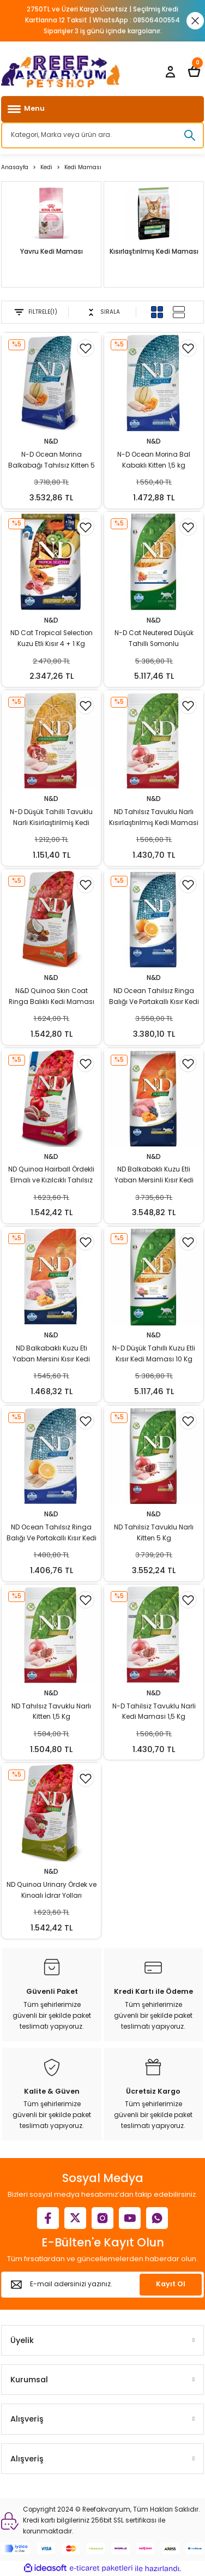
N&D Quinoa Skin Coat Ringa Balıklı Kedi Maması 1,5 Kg (51, 997)
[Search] (102, 135)
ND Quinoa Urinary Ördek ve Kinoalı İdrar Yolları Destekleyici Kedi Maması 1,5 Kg (52, 1891)
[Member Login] (170, 71)
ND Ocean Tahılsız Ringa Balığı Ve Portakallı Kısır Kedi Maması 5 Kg (154, 997)
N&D (51, 441)
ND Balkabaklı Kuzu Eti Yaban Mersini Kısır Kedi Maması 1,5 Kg (51, 1354)
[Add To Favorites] (85, 348)
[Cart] (194, 71)
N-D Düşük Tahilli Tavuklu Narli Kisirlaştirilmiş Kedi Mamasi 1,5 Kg (51, 818)
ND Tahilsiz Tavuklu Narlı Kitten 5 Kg (154, 1533)
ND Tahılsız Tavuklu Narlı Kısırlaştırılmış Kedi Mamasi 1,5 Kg (153, 818)
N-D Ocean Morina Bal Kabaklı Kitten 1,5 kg (153, 460)
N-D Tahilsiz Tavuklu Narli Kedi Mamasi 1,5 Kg (154, 1712)
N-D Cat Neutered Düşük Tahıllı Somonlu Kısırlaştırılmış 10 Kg (154, 639)
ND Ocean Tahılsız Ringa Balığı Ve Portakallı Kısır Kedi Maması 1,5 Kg (52, 1533)
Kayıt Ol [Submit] (170, 2283)
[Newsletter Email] (102, 2285)
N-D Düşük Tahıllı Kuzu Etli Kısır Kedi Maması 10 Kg (153, 1354)
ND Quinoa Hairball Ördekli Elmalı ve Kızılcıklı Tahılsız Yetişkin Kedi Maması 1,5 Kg (51, 1175)
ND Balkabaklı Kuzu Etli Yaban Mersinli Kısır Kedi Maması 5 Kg (154, 1175)
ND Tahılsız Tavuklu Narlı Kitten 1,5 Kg (51, 1712)
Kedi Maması (82, 167)
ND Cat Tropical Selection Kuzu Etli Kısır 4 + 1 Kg (51, 638)
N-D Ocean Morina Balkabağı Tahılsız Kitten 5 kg (51, 460)
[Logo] (60, 71)
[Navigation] (102, 109)
